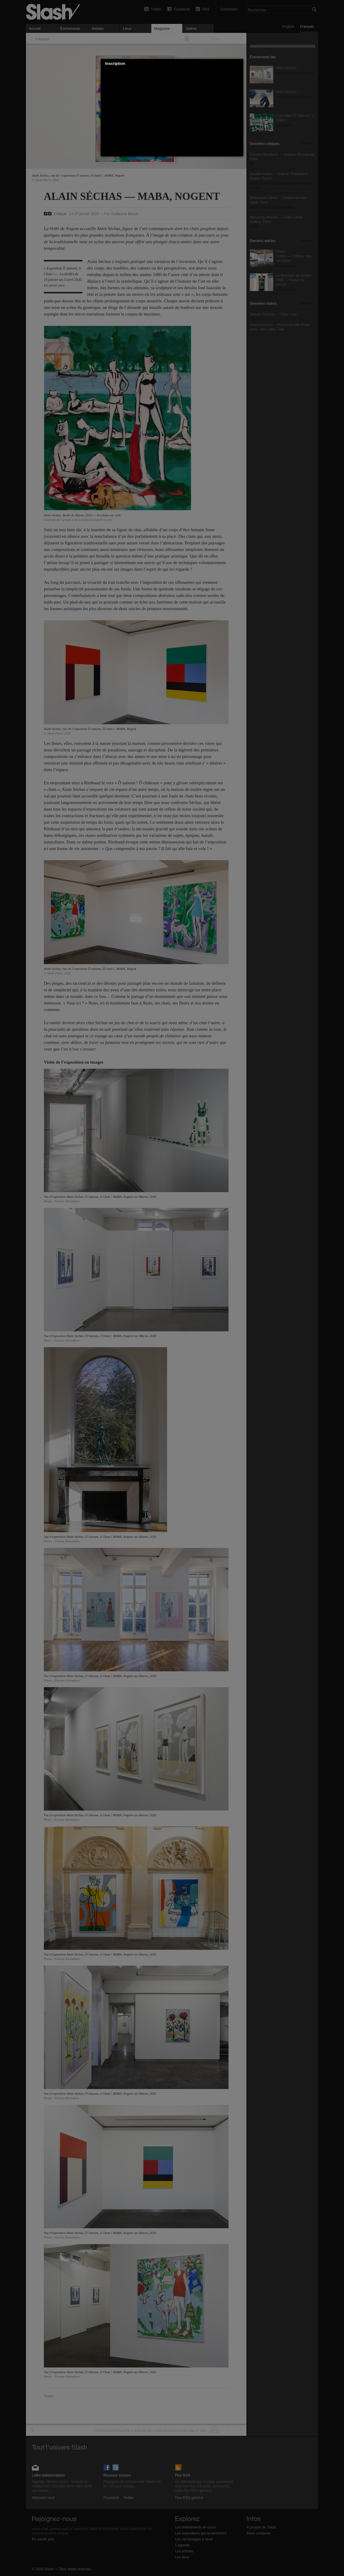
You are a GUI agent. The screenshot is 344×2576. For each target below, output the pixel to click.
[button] (239, 63)
